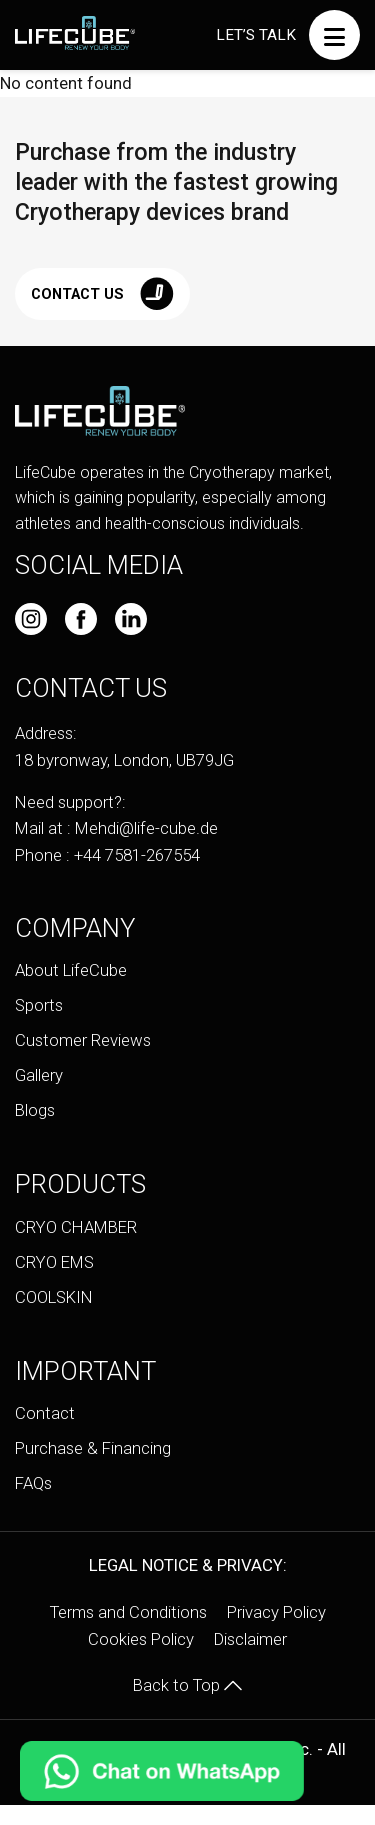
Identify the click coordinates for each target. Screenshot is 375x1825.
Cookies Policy (141, 1639)
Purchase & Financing (93, 1448)
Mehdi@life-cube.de (146, 828)
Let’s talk (256, 35)
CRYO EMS (54, 1262)
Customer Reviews (83, 1040)
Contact (45, 1413)
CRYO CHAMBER (76, 1227)
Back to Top (187, 1685)
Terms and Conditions (128, 1612)
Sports (39, 1005)
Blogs (35, 1110)
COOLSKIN (54, 1297)
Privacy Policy (276, 1612)
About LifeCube (71, 970)
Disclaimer (250, 1639)
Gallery (39, 1075)
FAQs (33, 1483)
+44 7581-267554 (137, 855)
